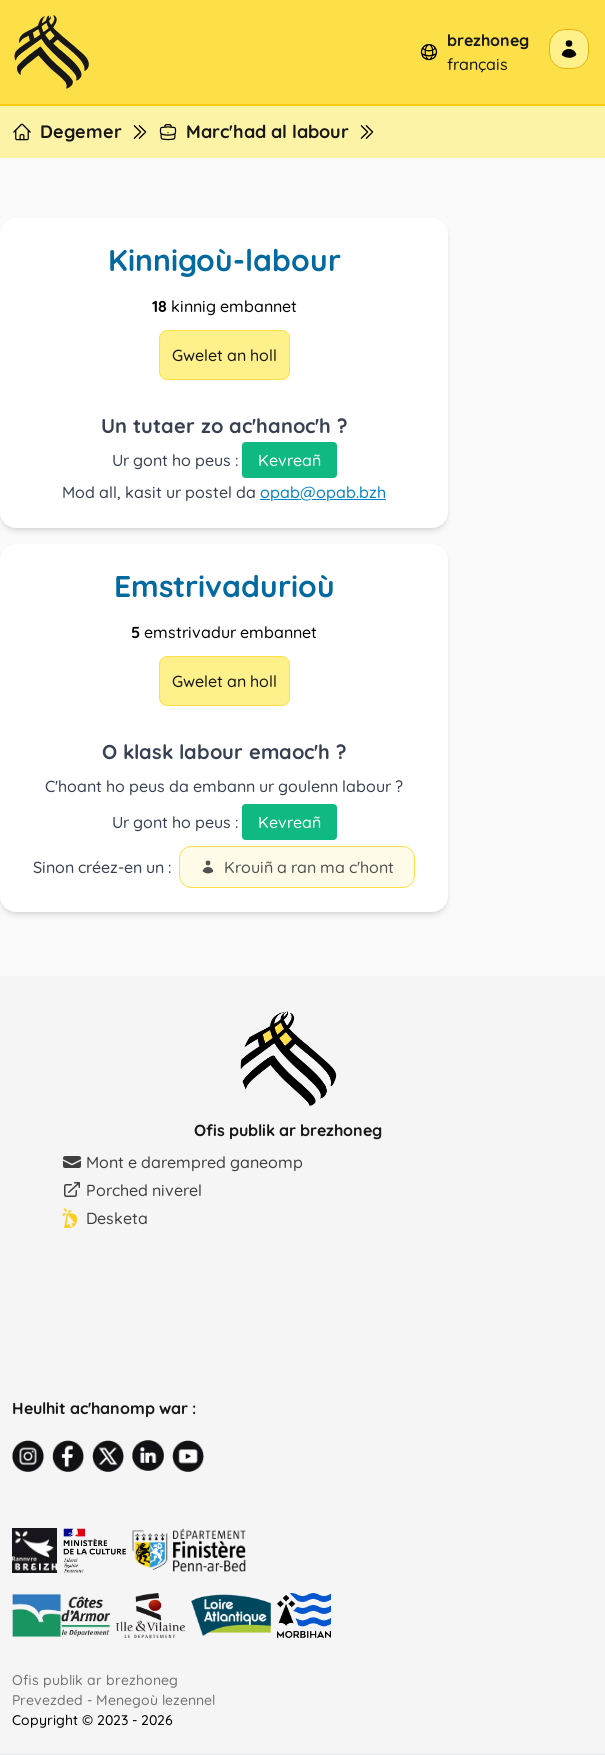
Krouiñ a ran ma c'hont (297, 867)
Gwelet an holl (224, 355)
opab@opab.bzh (323, 492)
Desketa (105, 1218)
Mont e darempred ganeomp (182, 1162)
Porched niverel (132, 1190)
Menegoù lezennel (155, 1700)
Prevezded (47, 1700)
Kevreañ (289, 460)
